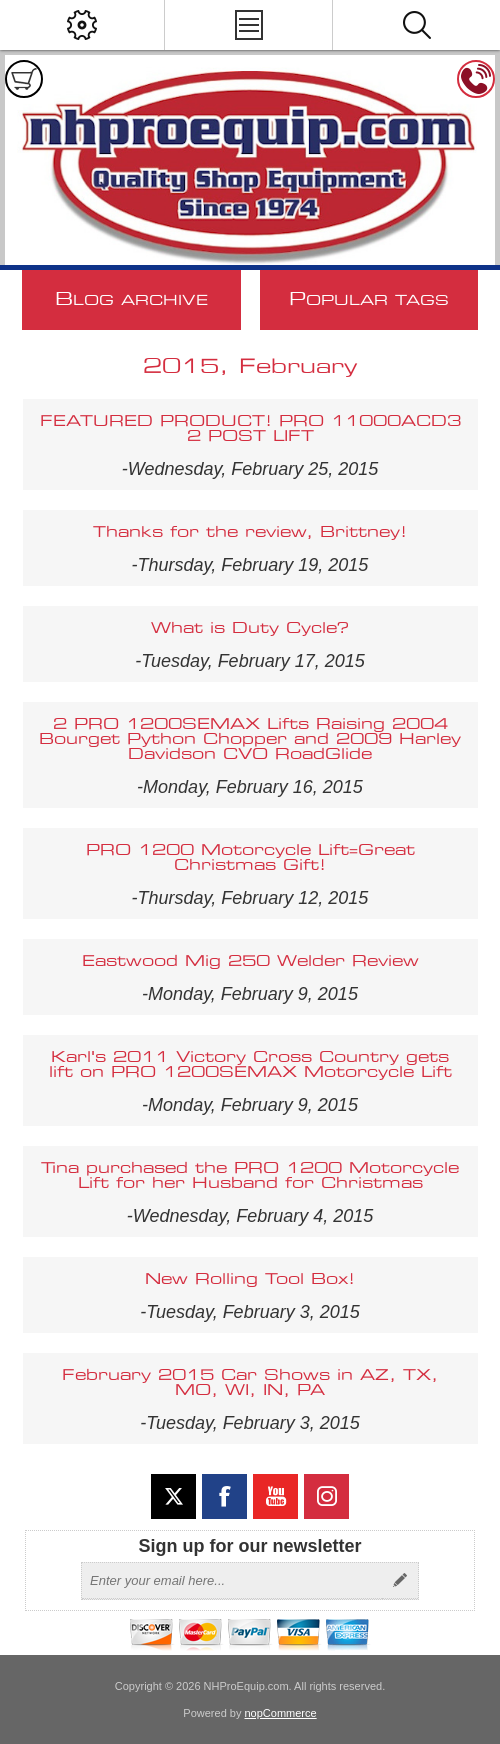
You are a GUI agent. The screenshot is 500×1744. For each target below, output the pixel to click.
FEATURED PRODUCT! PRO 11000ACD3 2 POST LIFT (250, 429)
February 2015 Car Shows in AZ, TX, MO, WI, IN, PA (250, 1383)
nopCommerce (281, 1713)
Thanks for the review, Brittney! (250, 532)
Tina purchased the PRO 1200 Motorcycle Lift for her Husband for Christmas (250, 1176)
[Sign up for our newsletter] (232, 1581)
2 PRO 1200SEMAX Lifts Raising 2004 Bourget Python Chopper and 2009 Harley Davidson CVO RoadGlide (250, 739)
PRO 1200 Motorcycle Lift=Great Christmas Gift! (250, 858)
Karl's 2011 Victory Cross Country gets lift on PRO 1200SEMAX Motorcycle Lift (250, 1065)
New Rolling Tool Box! (250, 1279)
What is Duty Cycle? (250, 628)
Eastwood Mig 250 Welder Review (250, 961)
